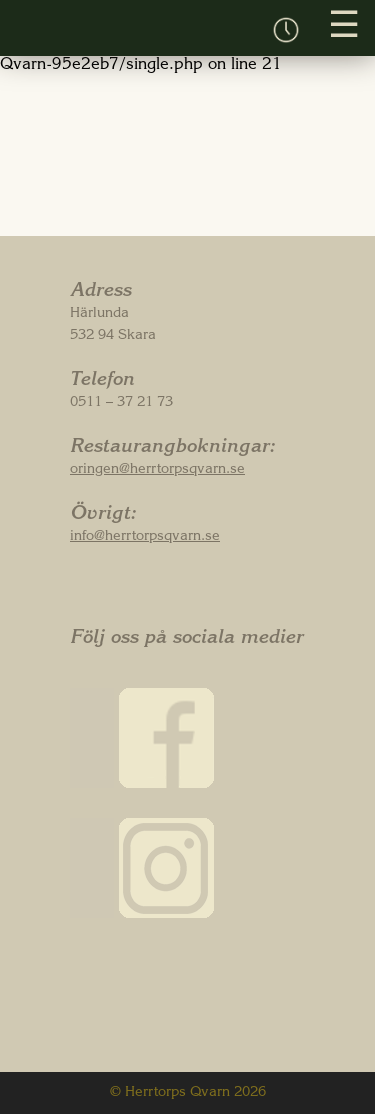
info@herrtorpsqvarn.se (145, 537)
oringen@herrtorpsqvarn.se (157, 470)
